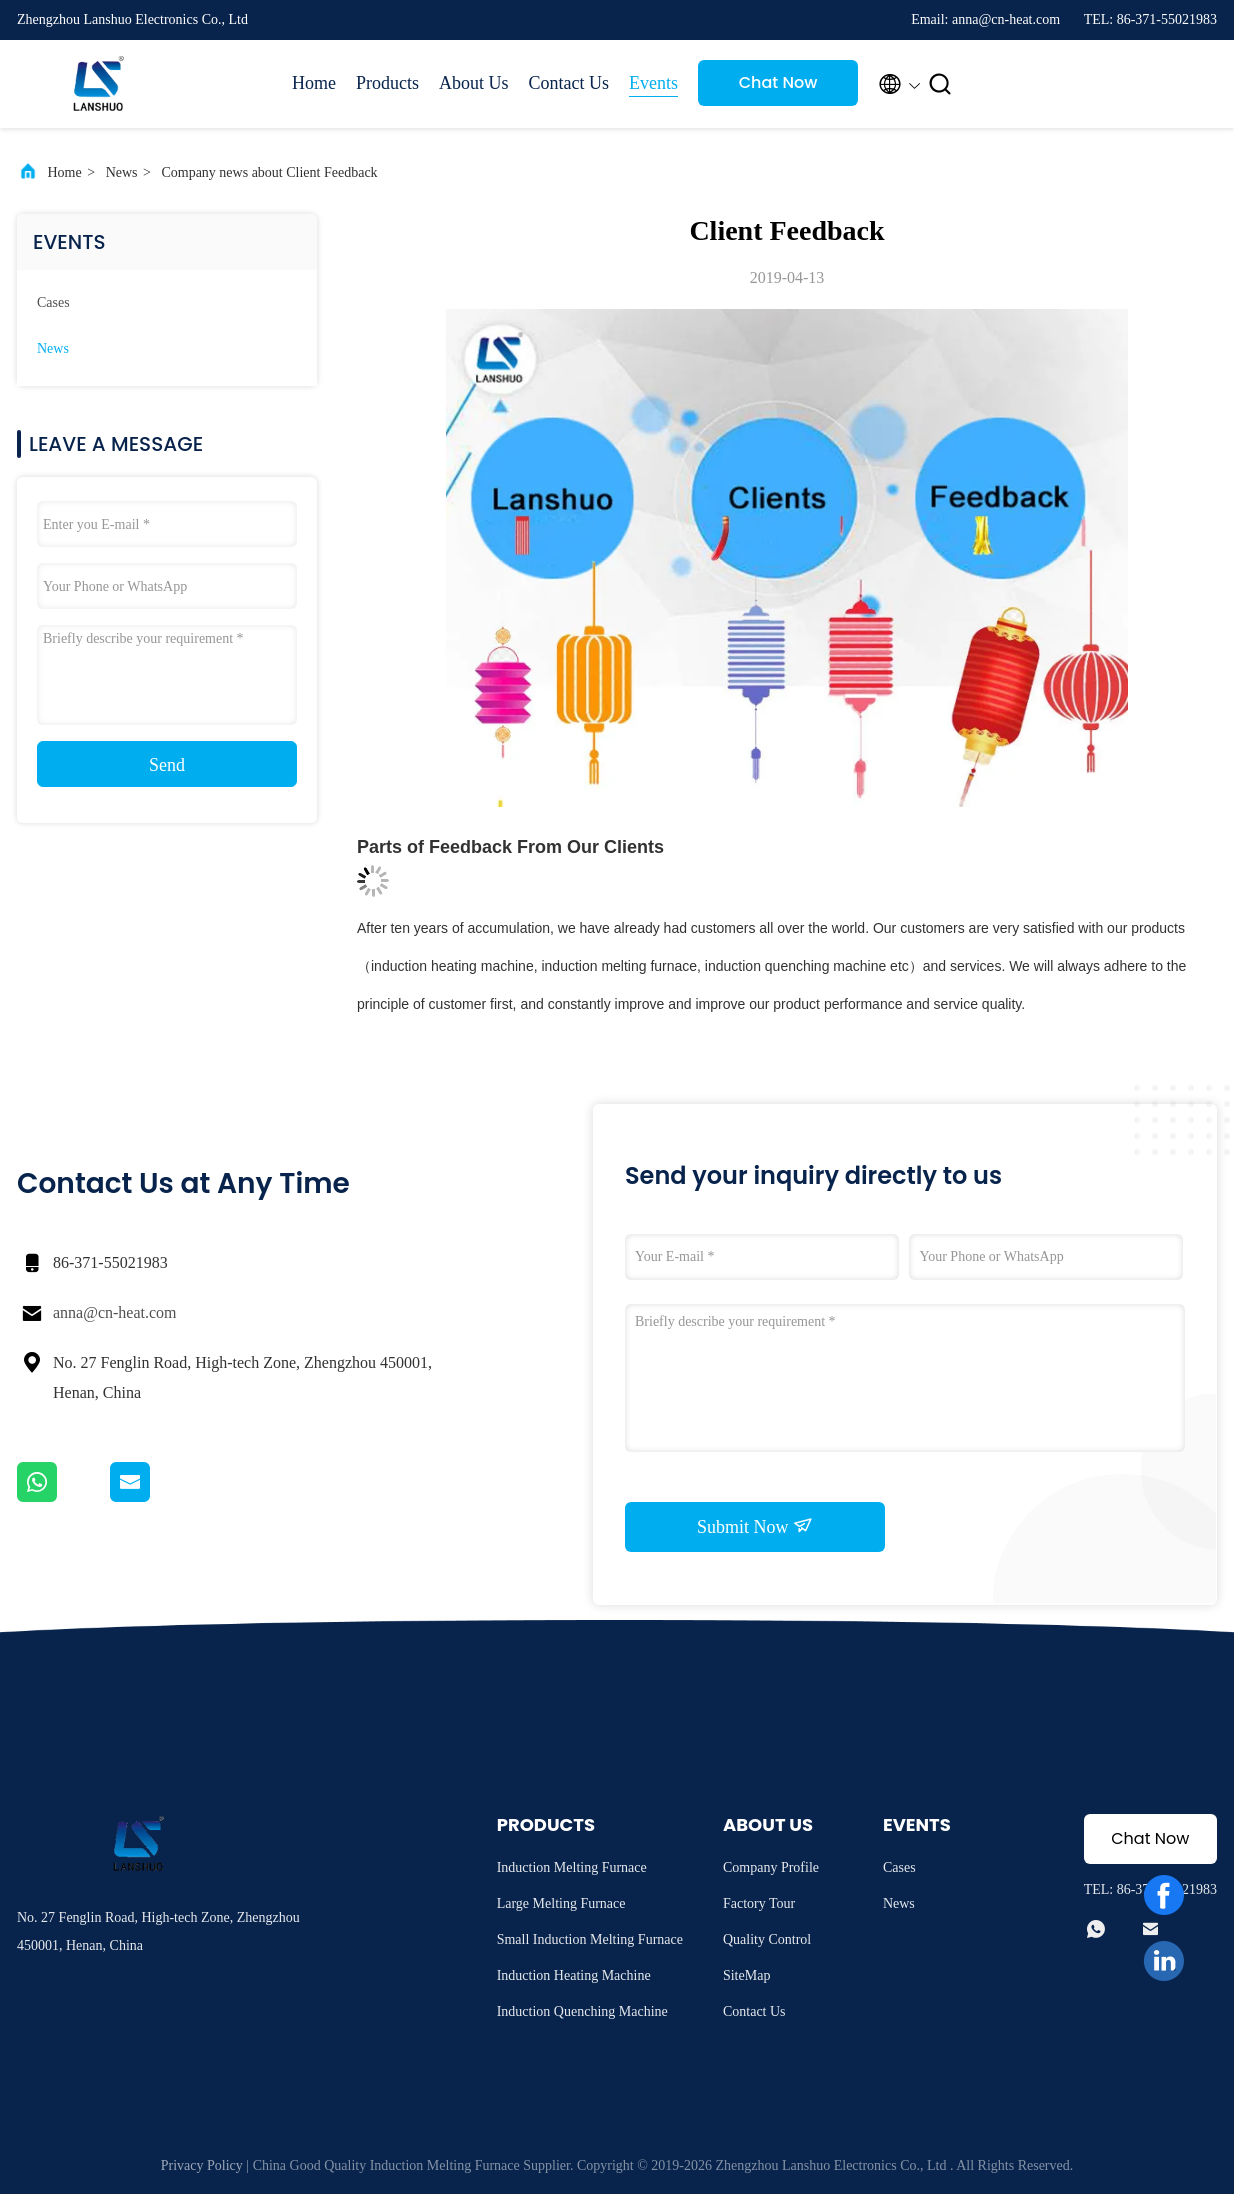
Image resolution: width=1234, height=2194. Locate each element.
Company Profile (771, 1867)
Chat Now (778, 82)
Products (387, 83)
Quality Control (767, 1939)
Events (653, 83)
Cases (53, 302)
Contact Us (569, 83)
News (122, 172)
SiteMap (746, 1975)
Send (167, 765)
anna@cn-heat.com (115, 1312)
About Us (474, 83)
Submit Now (755, 1526)
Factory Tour (759, 1903)
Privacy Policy (202, 2165)
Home (314, 83)
